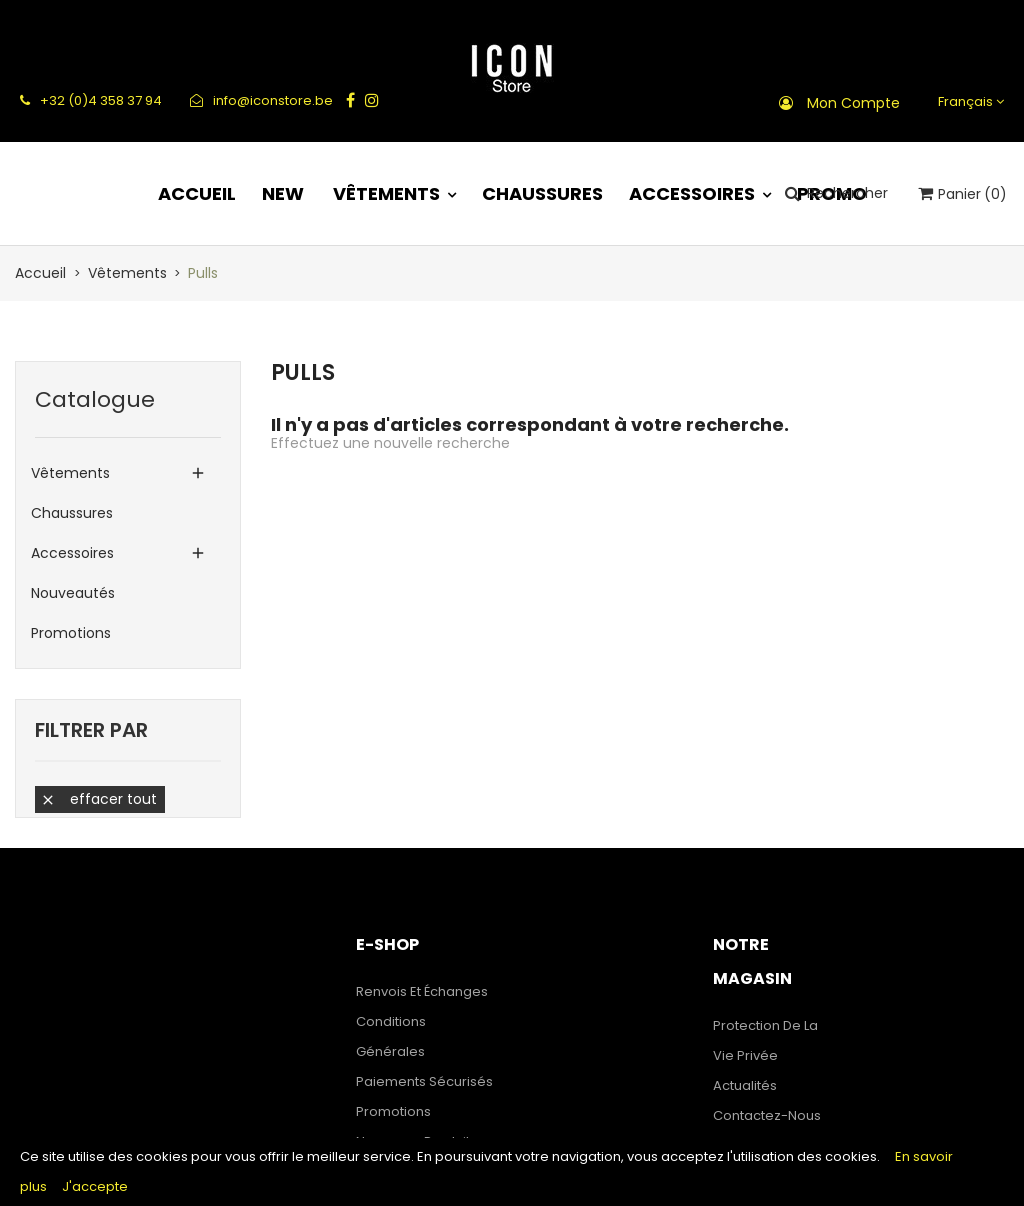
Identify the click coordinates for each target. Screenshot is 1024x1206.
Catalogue (95, 399)
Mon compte (853, 103)
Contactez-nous (767, 1115)
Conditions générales (391, 1036)
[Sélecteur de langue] (968, 101)
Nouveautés (73, 593)
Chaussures (72, 513)
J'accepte (95, 1186)
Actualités (745, 1085)
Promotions (71, 633)
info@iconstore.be (261, 100)
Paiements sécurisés (424, 1081)
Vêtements (70, 473)
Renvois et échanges (422, 991)
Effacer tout (98, 799)
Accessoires (72, 553)
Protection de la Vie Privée (765, 1040)
